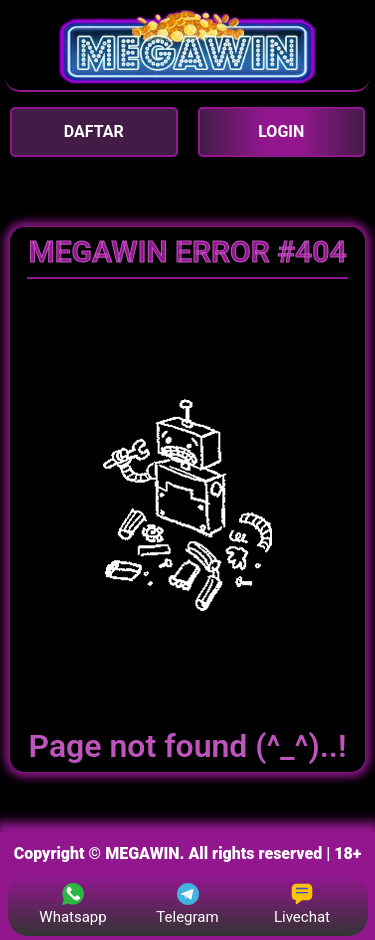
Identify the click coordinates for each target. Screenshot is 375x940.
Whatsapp (72, 904)
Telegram (187, 904)
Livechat (302, 904)
